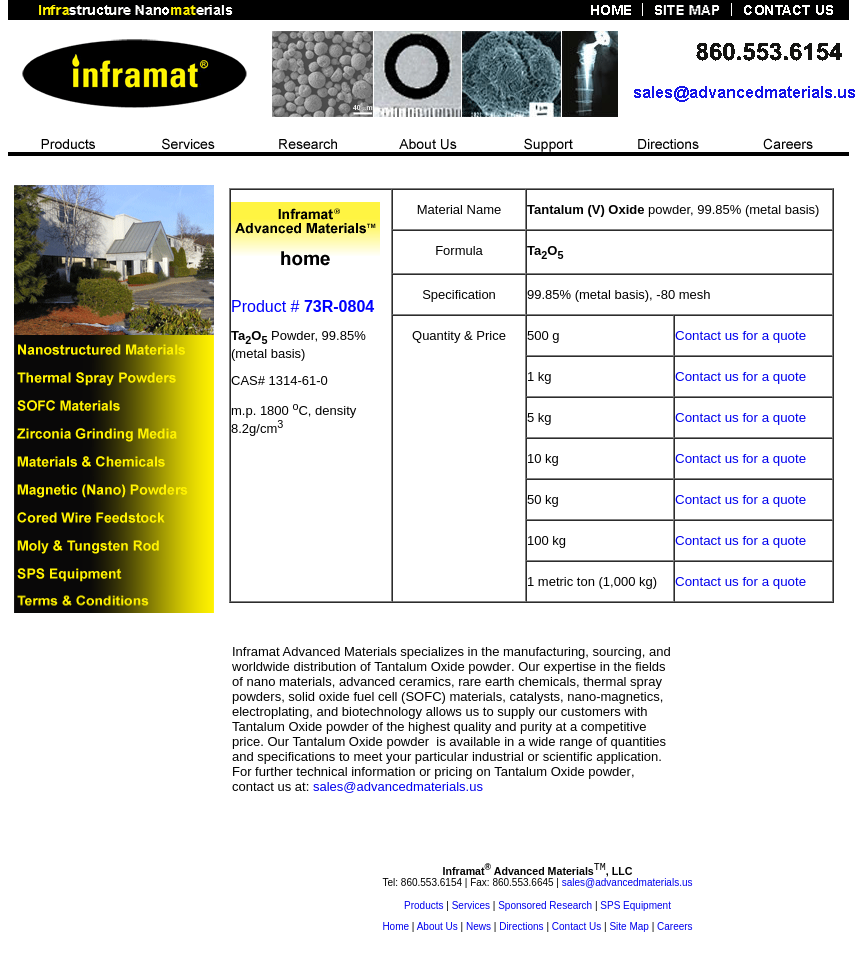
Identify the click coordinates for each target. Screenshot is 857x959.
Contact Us (576, 929)
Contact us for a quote (740, 335)
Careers (675, 929)
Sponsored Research (545, 908)
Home (395, 929)
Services (471, 908)
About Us (437, 929)
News (478, 929)
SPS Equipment (635, 908)
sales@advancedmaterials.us (398, 786)
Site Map (628, 929)
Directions (521, 929)
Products (423, 908)
